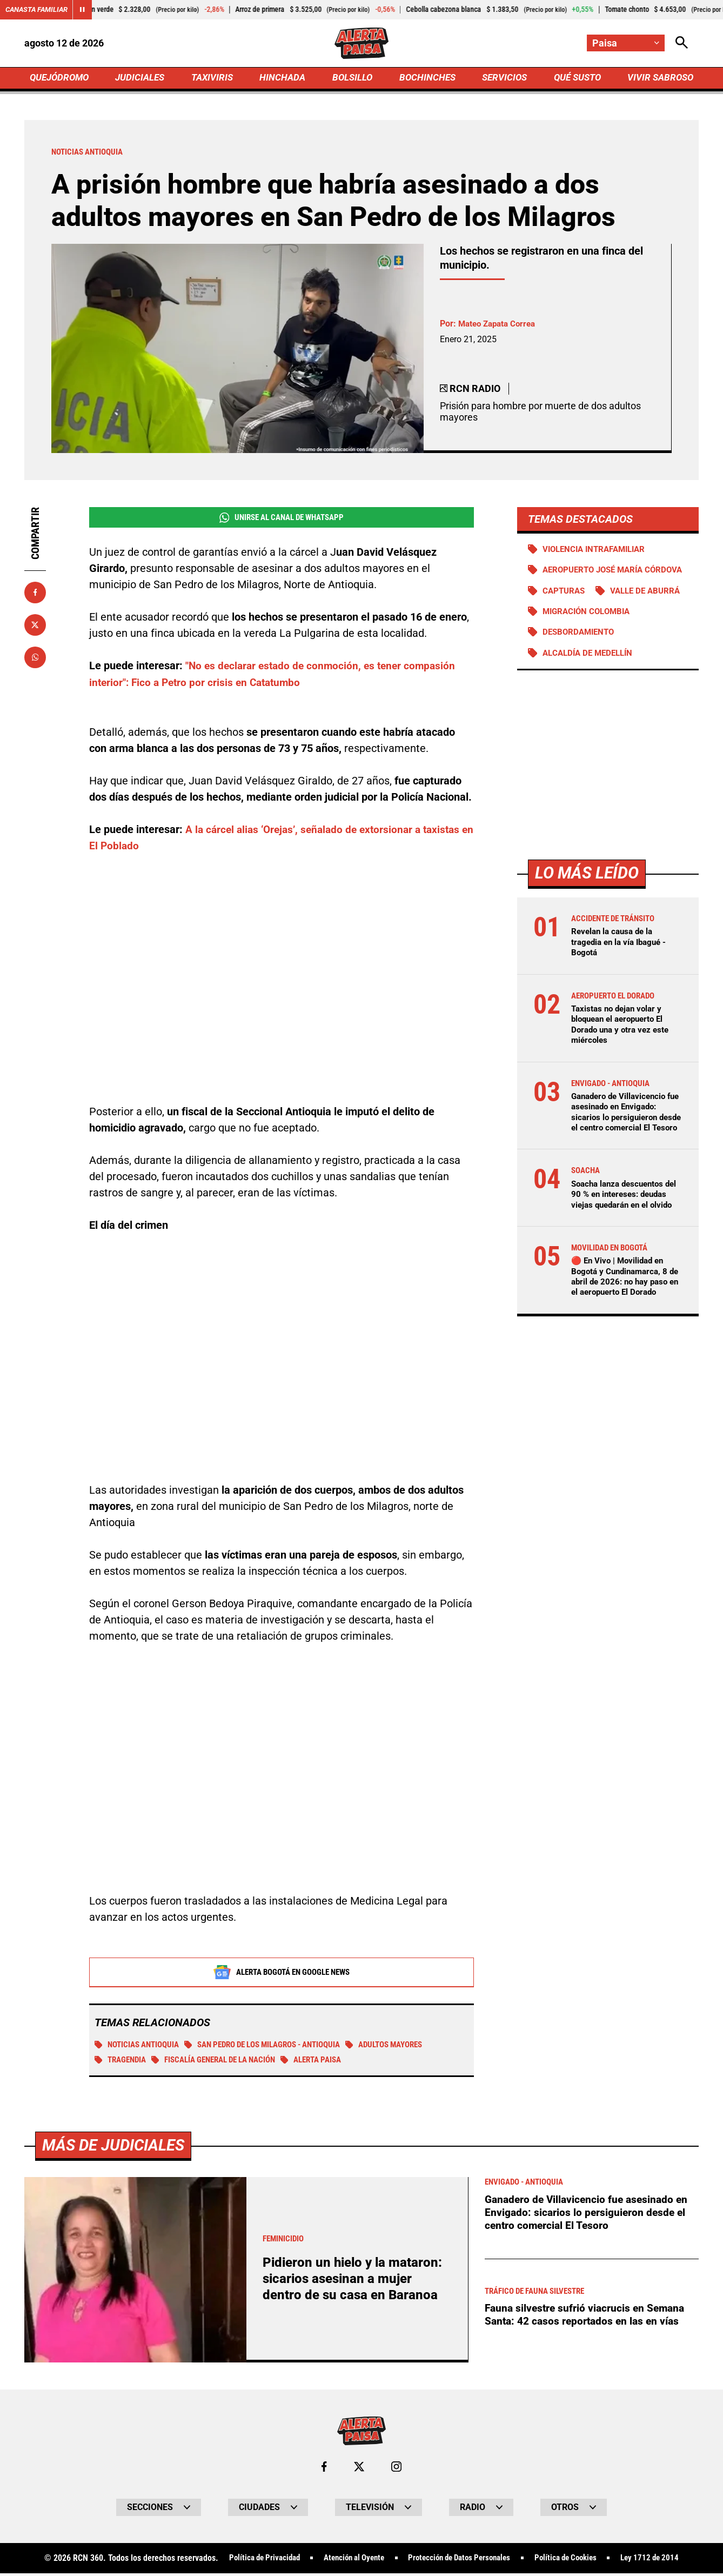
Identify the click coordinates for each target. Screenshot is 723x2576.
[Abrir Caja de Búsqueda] (681, 43)
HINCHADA (283, 79)
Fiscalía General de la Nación (224, 2064)
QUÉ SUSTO (575, 79)
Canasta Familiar (38, 9)
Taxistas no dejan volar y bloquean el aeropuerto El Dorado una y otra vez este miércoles (623, 1040)
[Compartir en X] (35, 627)
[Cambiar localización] (625, 43)
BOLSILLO (352, 79)
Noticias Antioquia (140, 2048)
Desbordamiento (581, 647)
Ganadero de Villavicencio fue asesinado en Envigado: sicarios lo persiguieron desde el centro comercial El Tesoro (626, 1133)
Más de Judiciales (116, 2528)
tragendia (122, 2064)
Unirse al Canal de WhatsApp (281, 520)
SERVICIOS (501, 79)
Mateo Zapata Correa (499, 326)
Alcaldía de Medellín (591, 668)
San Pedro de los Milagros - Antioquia (277, 2048)
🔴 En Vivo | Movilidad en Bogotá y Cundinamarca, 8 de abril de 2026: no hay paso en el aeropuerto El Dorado (622, 1318)
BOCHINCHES (425, 79)
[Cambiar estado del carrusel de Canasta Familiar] (87, 9)
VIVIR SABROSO (659, 79)
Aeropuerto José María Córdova (582, 579)
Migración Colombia (589, 626)
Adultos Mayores (411, 2048)
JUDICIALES (143, 79)
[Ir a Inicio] (361, 44)
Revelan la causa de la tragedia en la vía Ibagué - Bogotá (622, 958)
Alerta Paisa (331, 2064)
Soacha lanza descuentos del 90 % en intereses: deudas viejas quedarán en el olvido (623, 1226)
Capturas (565, 605)
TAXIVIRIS (214, 79)
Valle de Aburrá (651, 605)
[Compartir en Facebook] (35, 595)
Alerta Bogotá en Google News (282, 1975)
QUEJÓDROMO (61, 79)
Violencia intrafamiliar (598, 552)
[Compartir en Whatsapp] (35, 660)
